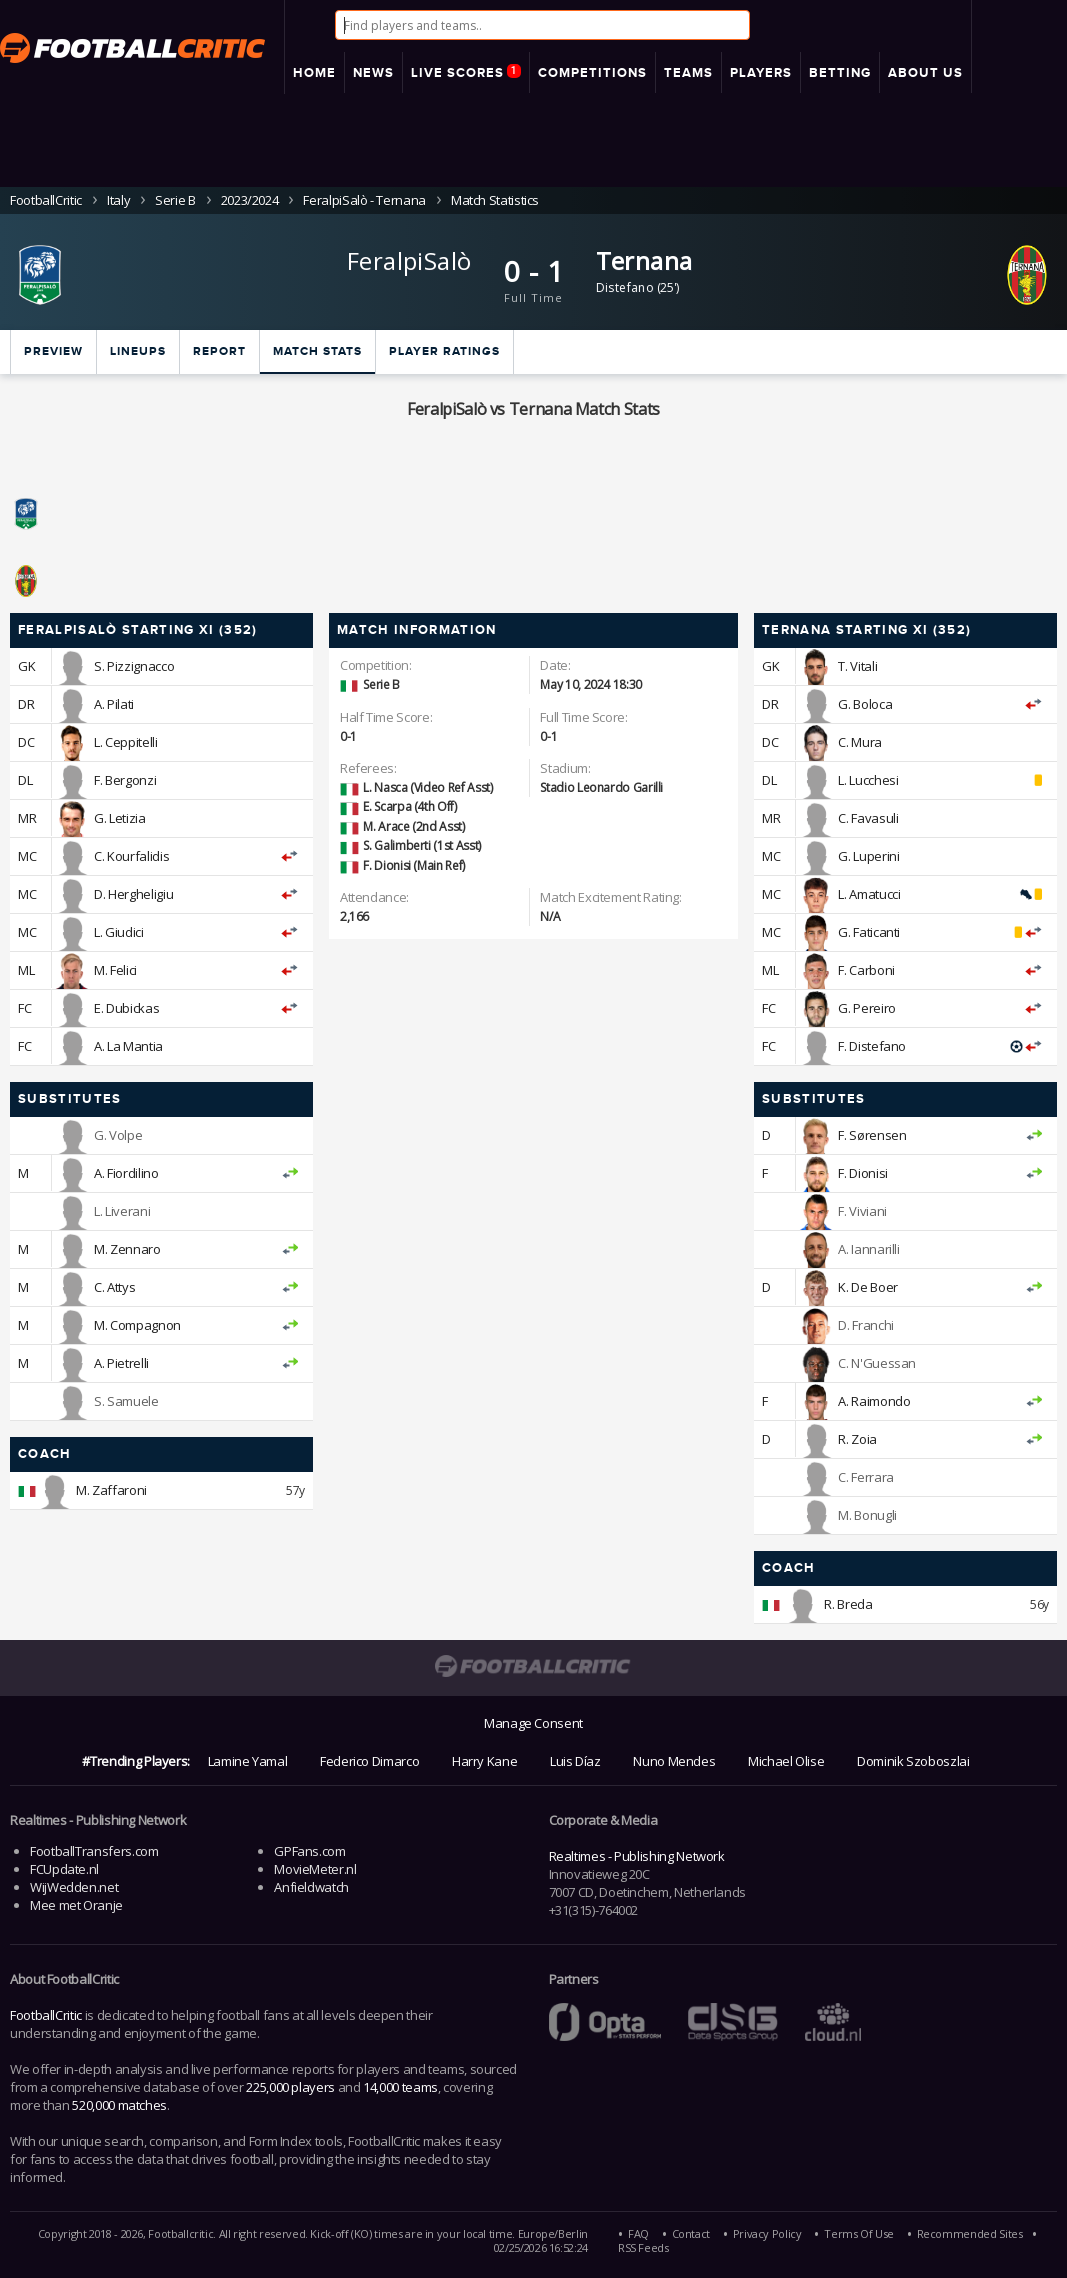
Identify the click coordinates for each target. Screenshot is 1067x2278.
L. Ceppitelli (125, 742)
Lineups (138, 351)
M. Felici (115, 970)
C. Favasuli (868, 818)
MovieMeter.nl (315, 1869)
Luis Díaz (575, 1761)
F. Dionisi (862, 1173)
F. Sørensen (872, 1135)
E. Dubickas (126, 1008)
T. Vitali (857, 666)
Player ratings (444, 351)
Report (219, 351)
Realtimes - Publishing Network (637, 1856)
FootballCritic (46, 2015)
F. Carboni (866, 970)
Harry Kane (484, 1761)
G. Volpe (118, 1135)
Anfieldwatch (311, 1887)
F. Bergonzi (125, 780)
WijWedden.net (74, 1887)
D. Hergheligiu (133, 894)
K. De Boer (867, 1287)
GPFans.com (309, 1851)
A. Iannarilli (868, 1249)
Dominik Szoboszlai (913, 1761)
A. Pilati (114, 704)
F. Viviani (862, 1211)
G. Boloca (865, 704)
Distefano (625, 287)
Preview (53, 351)
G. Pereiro (866, 1008)
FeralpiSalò (409, 260)
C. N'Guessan (877, 1363)
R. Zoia (857, 1439)
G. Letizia (119, 818)
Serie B (175, 200)
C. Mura (859, 742)
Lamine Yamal (248, 1761)
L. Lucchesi (868, 780)
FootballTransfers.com (94, 1851)
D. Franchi (865, 1325)
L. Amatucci (869, 894)
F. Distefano (872, 1046)
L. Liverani (122, 1211)
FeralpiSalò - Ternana (364, 200)
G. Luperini (868, 856)
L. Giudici (118, 932)
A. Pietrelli (121, 1363)
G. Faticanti (869, 932)
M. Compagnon (137, 1325)
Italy (118, 200)
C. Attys (114, 1287)
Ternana (644, 260)
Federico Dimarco (369, 1761)
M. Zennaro (127, 1249)
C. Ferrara (865, 1477)
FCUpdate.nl (64, 1869)
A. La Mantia (128, 1046)
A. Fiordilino (126, 1173)
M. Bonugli (867, 1515)
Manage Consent (533, 1723)
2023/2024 (250, 200)
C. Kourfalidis (131, 856)
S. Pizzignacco (134, 666)
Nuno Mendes (674, 1761)
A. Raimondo (874, 1401)
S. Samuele (126, 1401)
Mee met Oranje (76, 1905)
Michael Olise (786, 1761)
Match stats (317, 351)
